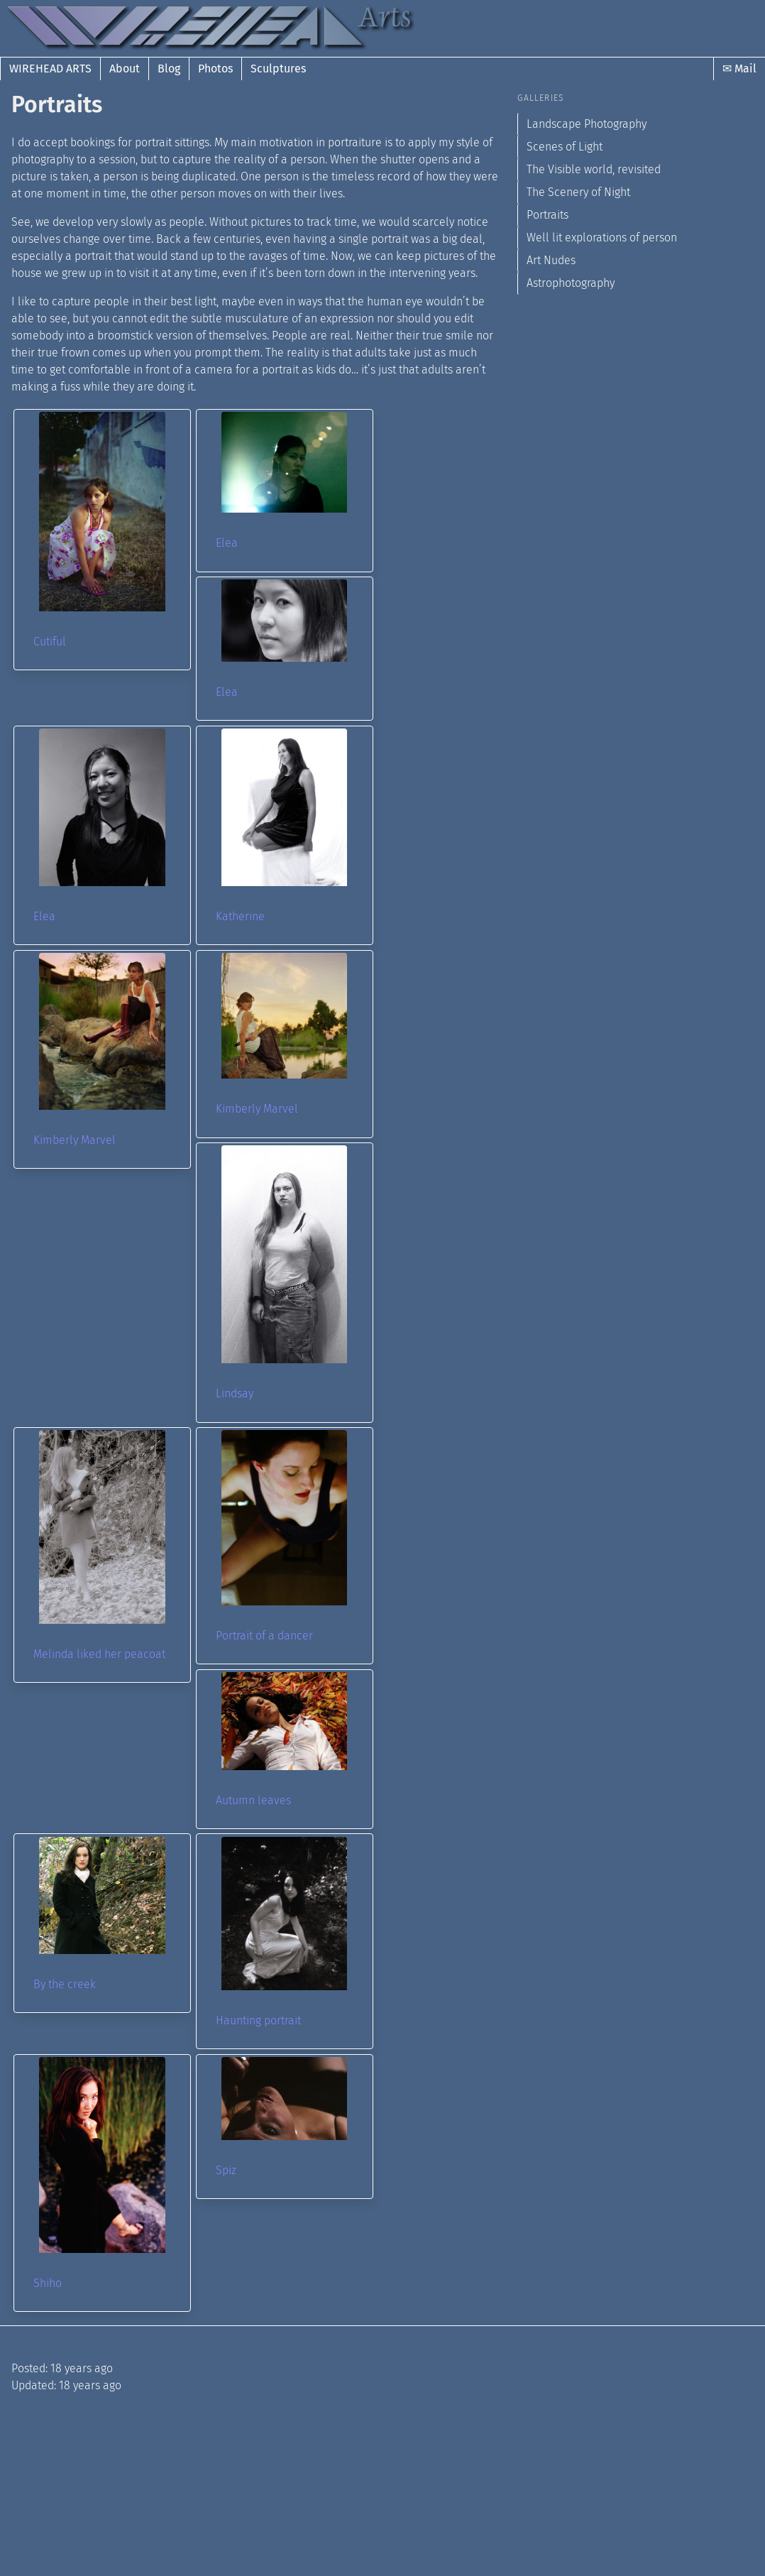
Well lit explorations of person (602, 237)
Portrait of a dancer (264, 1635)
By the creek (64, 1984)
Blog (169, 68)
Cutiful (49, 641)
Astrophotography (571, 283)
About (124, 68)
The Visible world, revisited (594, 169)
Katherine (240, 916)
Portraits (547, 215)
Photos (215, 68)
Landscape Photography (586, 124)
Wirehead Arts (50, 68)
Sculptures (278, 68)
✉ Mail (739, 68)
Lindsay (234, 1393)
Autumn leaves (253, 1800)
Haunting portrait (258, 2020)
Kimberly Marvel (74, 1140)
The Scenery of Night (578, 192)
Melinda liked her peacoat (99, 1654)
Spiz (226, 2170)
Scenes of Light (564, 146)
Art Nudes (551, 260)
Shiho (47, 2283)
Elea (227, 543)
